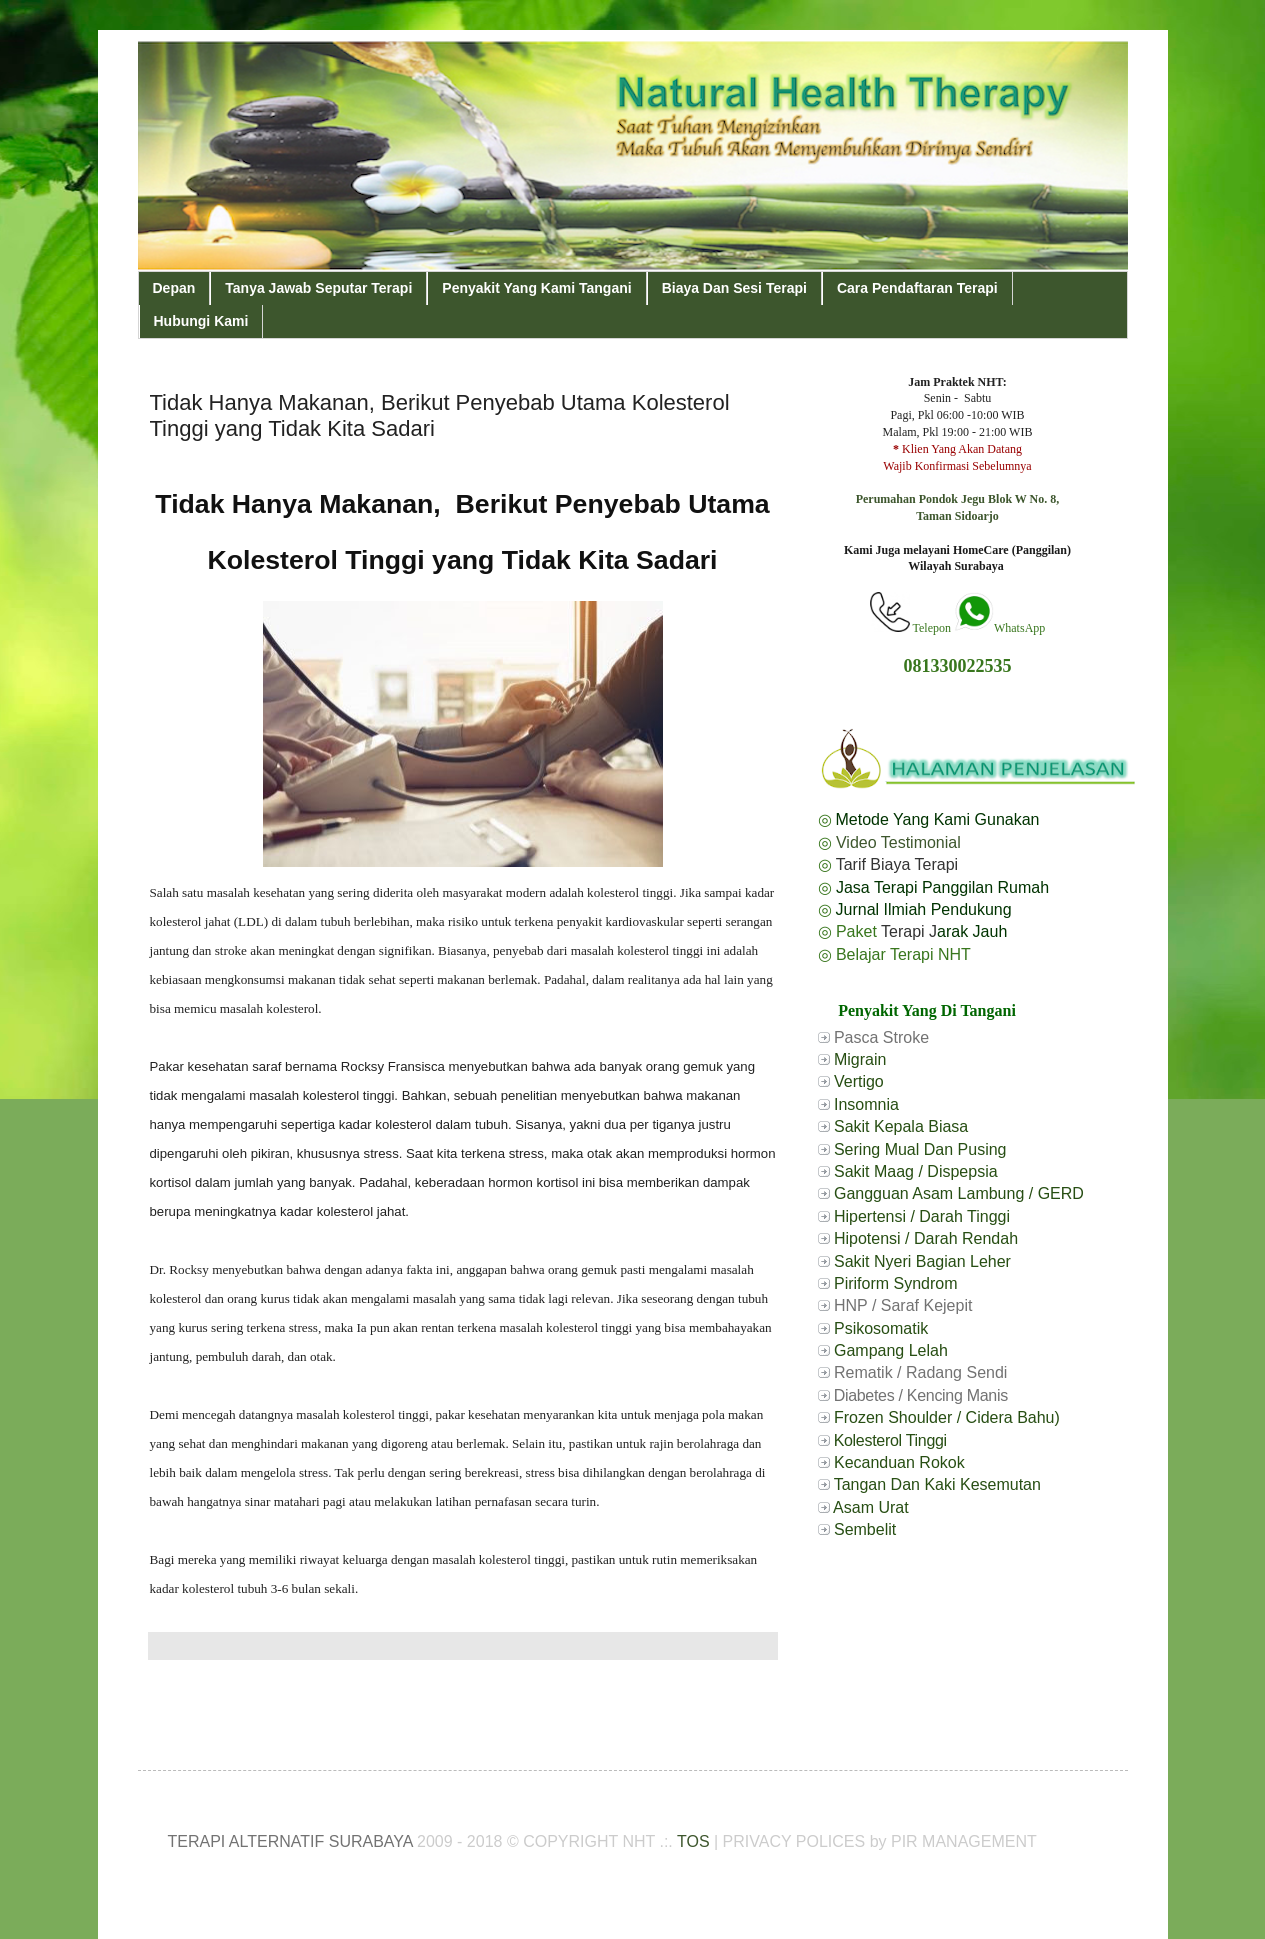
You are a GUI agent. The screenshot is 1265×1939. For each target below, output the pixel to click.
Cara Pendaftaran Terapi (917, 288)
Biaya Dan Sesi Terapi (734, 288)
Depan (174, 288)
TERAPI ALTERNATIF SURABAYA (290, 1841)
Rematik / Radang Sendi (920, 1372)
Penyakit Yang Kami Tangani (536, 288)
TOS (693, 1841)
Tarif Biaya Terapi (897, 864)
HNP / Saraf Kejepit (903, 1305)
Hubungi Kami (201, 321)
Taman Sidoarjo (957, 516)
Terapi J (909, 931)
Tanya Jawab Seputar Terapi (318, 288)
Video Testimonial (898, 842)
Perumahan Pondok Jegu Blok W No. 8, (958, 499)
